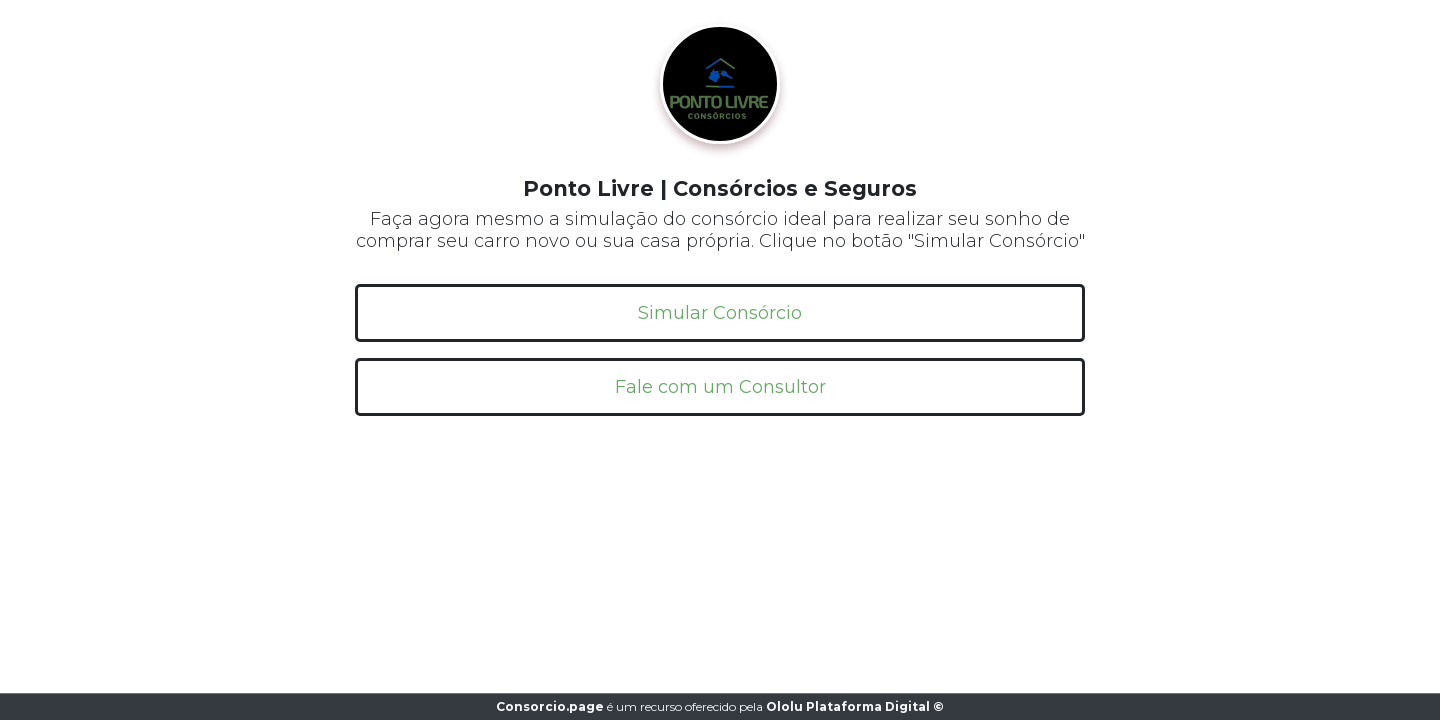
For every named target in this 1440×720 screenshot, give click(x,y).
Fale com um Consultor (720, 387)
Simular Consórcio (720, 313)
